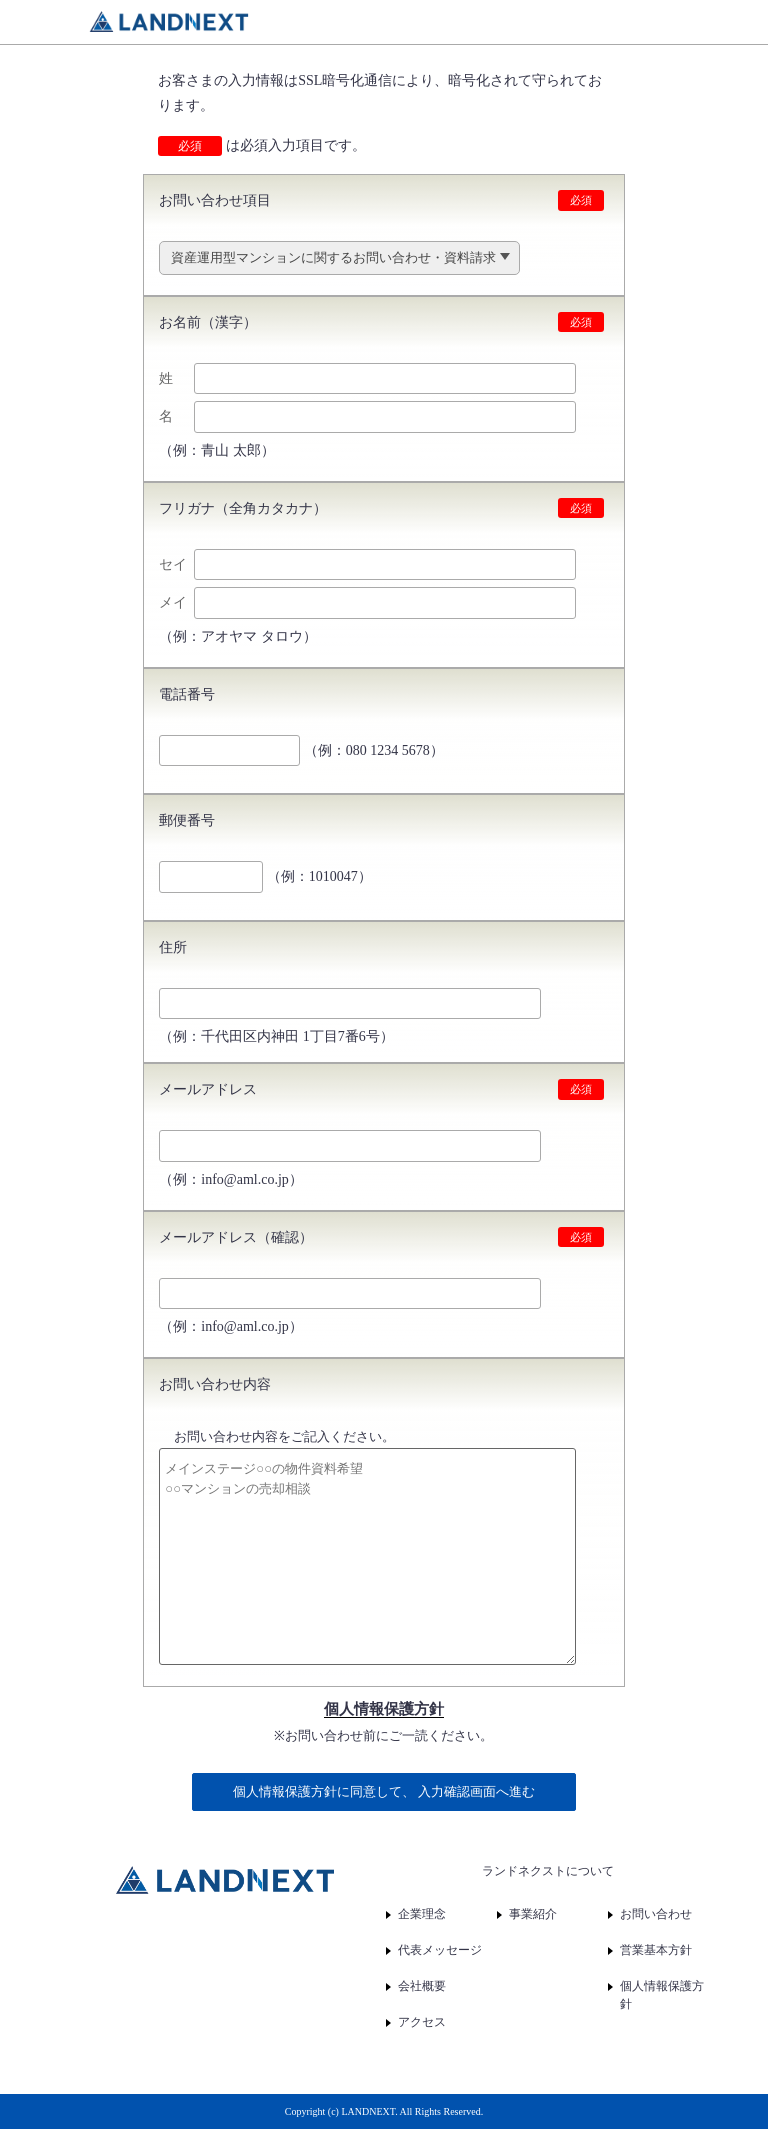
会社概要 (422, 1986)
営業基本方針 (656, 1950)
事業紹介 (533, 1914)
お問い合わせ (656, 1914)
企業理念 (422, 1914)
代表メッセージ (440, 1950)
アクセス (422, 2022)
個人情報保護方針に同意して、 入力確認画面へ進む (384, 1791)
